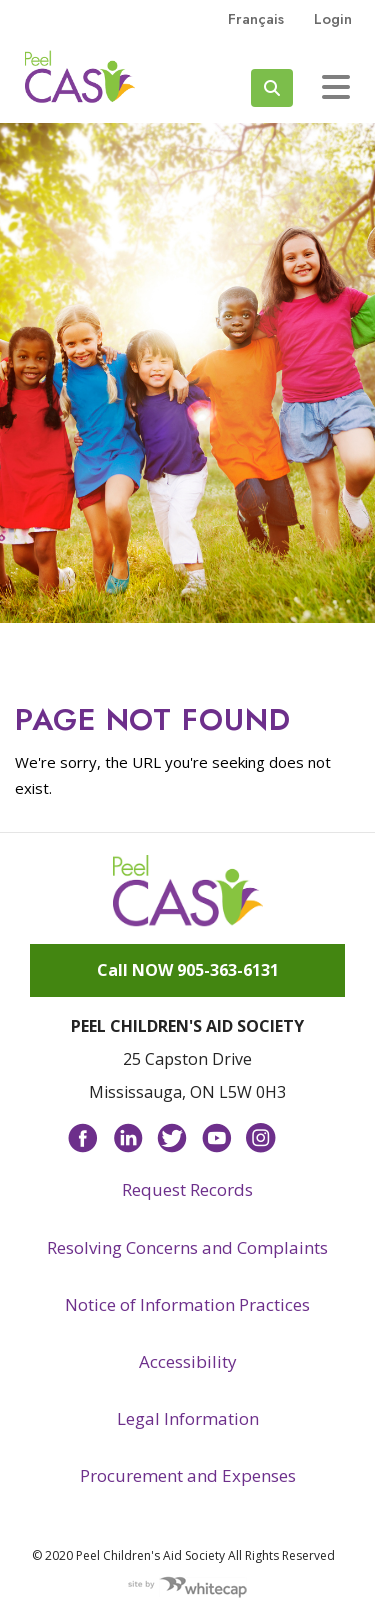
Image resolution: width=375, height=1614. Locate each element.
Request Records (187, 1189)
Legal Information (188, 1418)
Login (333, 19)
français (256, 19)
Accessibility (188, 1361)
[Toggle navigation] (336, 87)
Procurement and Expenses (188, 1475)
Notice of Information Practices (187, 1304)
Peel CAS (80, 77)
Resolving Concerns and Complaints (187, 1247)
